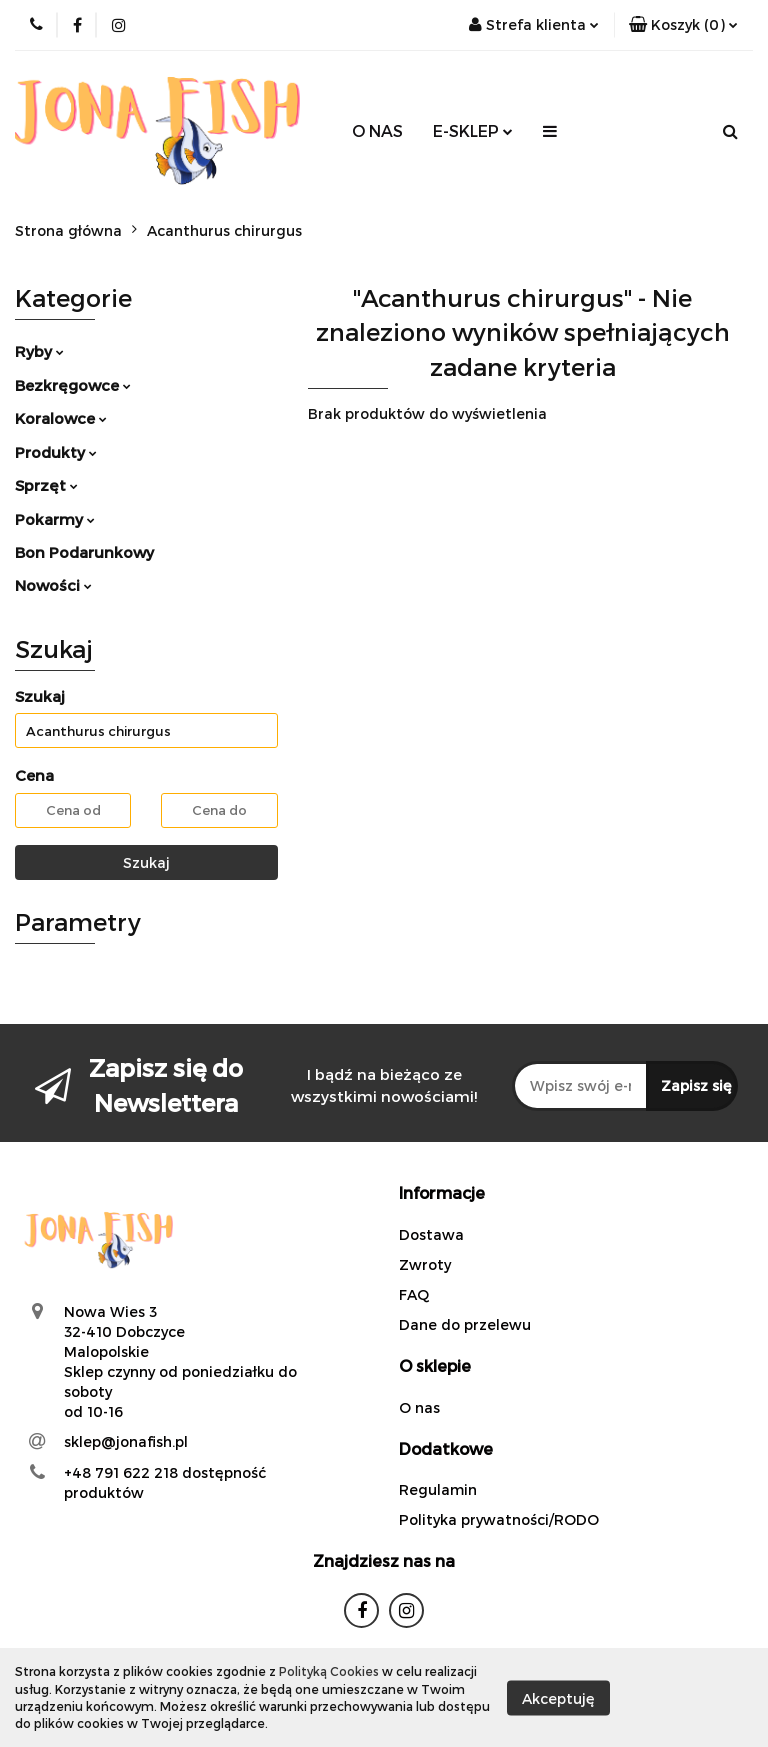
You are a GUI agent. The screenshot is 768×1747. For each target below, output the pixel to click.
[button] (683, 25)
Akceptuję (558, 1697)
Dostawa (431, 1234)
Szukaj (146, 862)
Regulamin (438, 1489)
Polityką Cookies (329, 1671)
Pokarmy (55, 519)
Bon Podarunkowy (84, 552)
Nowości (53, 585)
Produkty (56, 452)
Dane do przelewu (465, 1324)
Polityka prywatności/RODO (499, 1519)
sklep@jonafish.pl (126, 1441)
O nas (419, 1407)
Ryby (39, 351)
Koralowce (61, 418)
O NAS (377, 130)
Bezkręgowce (73, 385)
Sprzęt (46, 485)
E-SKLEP (473, 130)
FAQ (414, 1294)
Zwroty (425, 1264)
